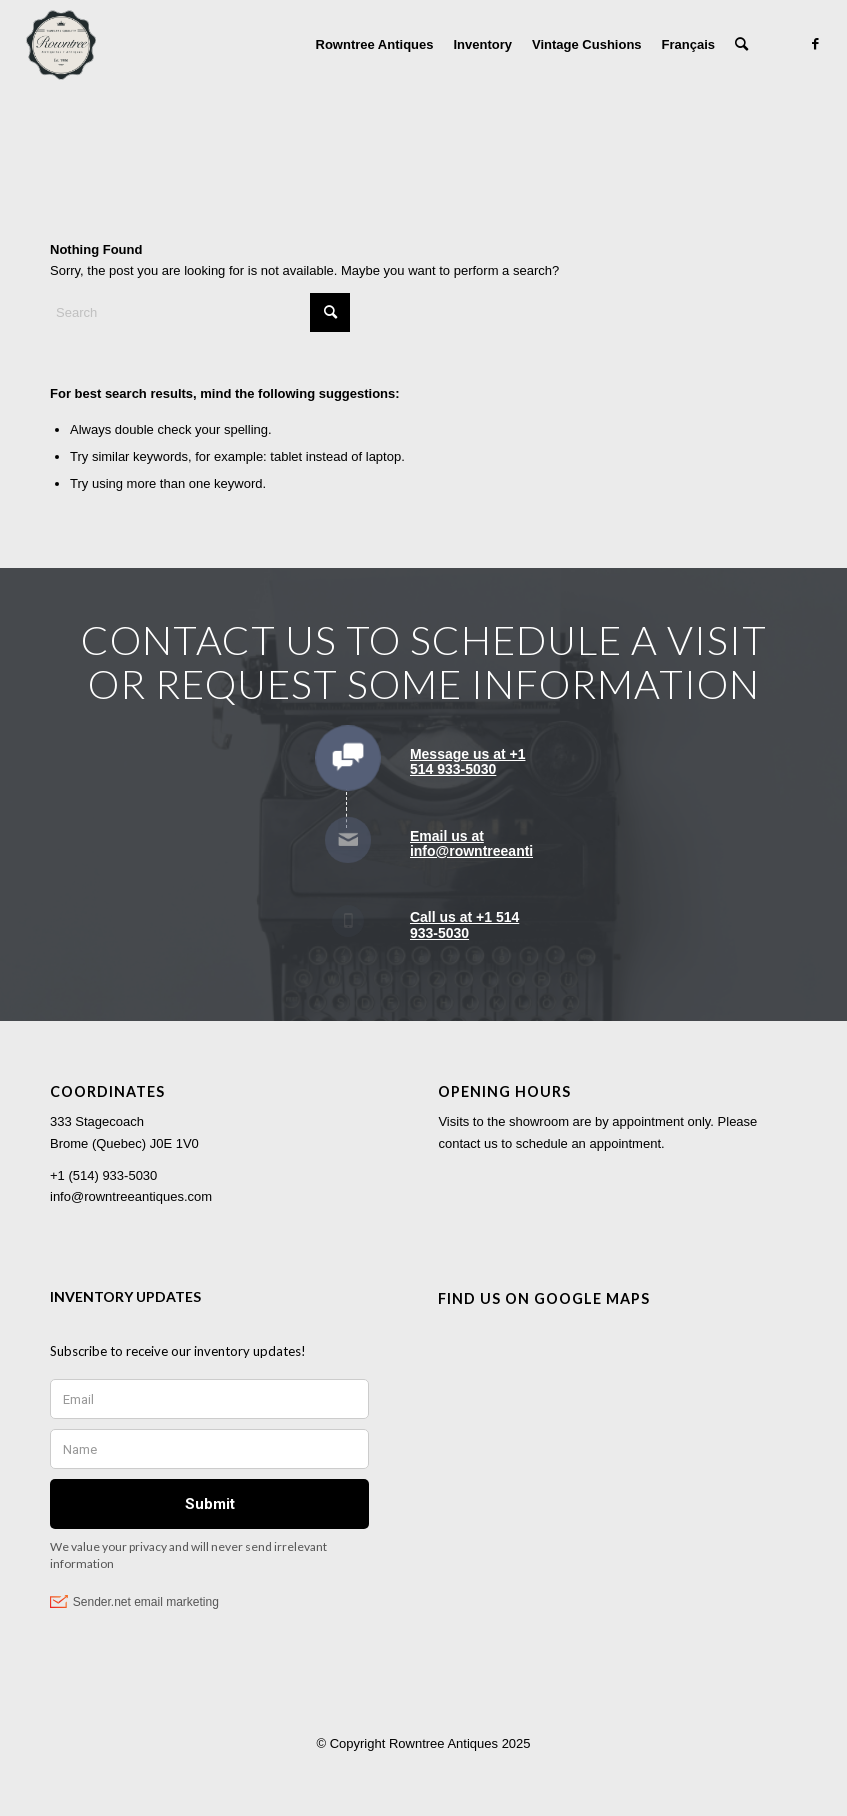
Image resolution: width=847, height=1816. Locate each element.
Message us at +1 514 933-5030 (468, 761)
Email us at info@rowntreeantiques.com (504, 843)
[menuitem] (375, 45)
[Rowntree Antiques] (61, 45)
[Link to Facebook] (815, 44)
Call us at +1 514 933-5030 (464, 924)
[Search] (741, 45)
